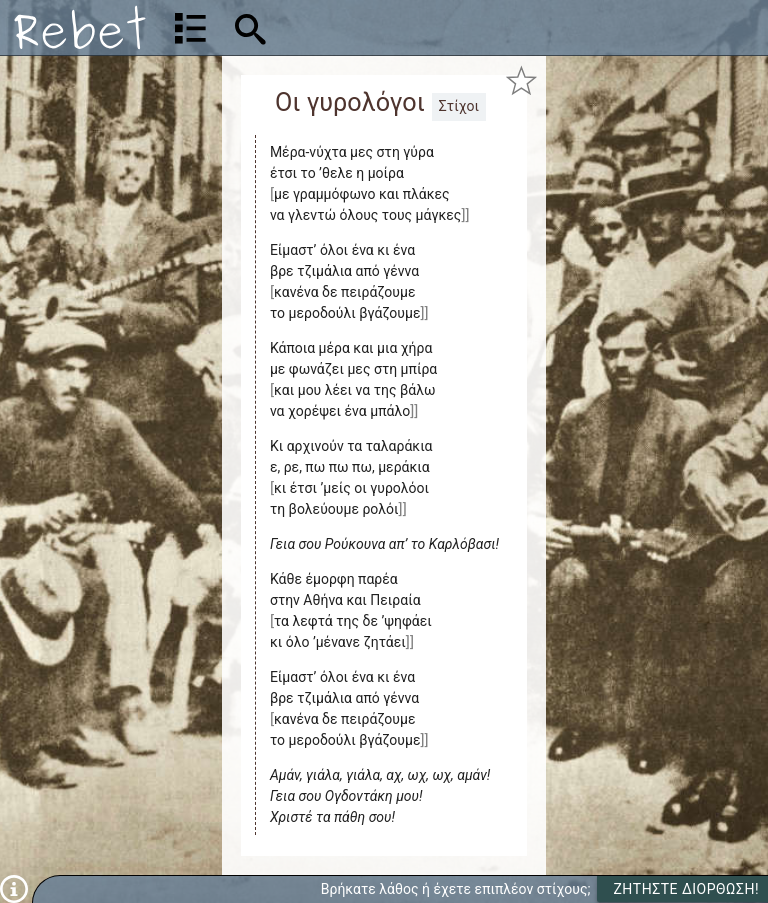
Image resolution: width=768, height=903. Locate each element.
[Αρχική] (80, 27)
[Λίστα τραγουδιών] (190, 28)
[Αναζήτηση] (377, 27)
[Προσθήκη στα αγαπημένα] (522, 81)
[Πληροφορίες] (14, 888)
